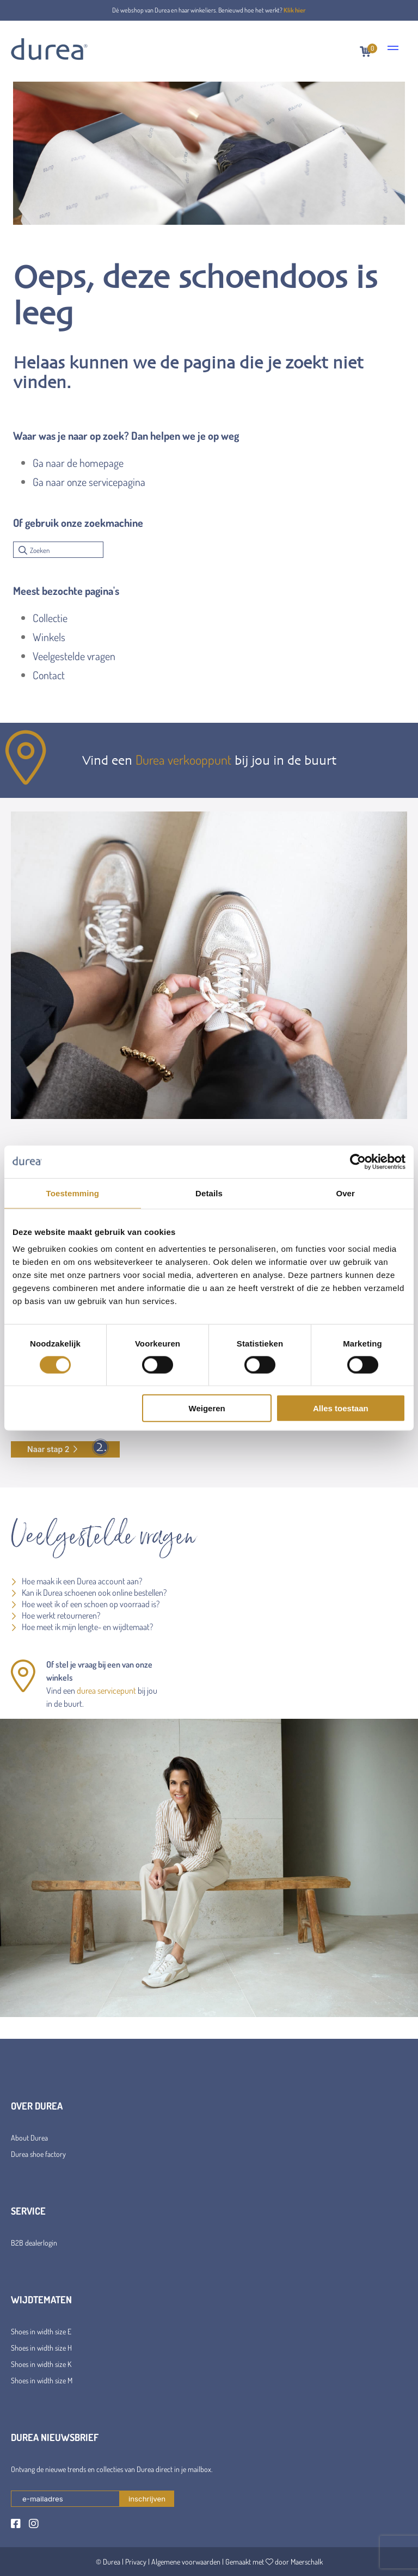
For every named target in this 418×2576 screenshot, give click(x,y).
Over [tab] (345, 1192)
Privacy (135, 2561)
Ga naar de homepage (78, 463)
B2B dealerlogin (34, 2242)
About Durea (29, 2137)
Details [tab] (209, 1192)
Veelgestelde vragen (74, 656)
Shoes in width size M (41, 2380)
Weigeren (207, 1408)
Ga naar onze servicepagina (89, 482)
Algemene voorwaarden (185, 2561)
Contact (49, 675)
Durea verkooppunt (183, 759)
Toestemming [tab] (73, 1192)
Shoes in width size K (41, 2364)
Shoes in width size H (41, 2347)
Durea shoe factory (38, 2154)
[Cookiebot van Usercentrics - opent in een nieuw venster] (357, 1161)
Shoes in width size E (41, 2331)
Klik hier (295, 10)
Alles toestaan (340, 1408)
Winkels (49, 637)
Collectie (50, 618)
